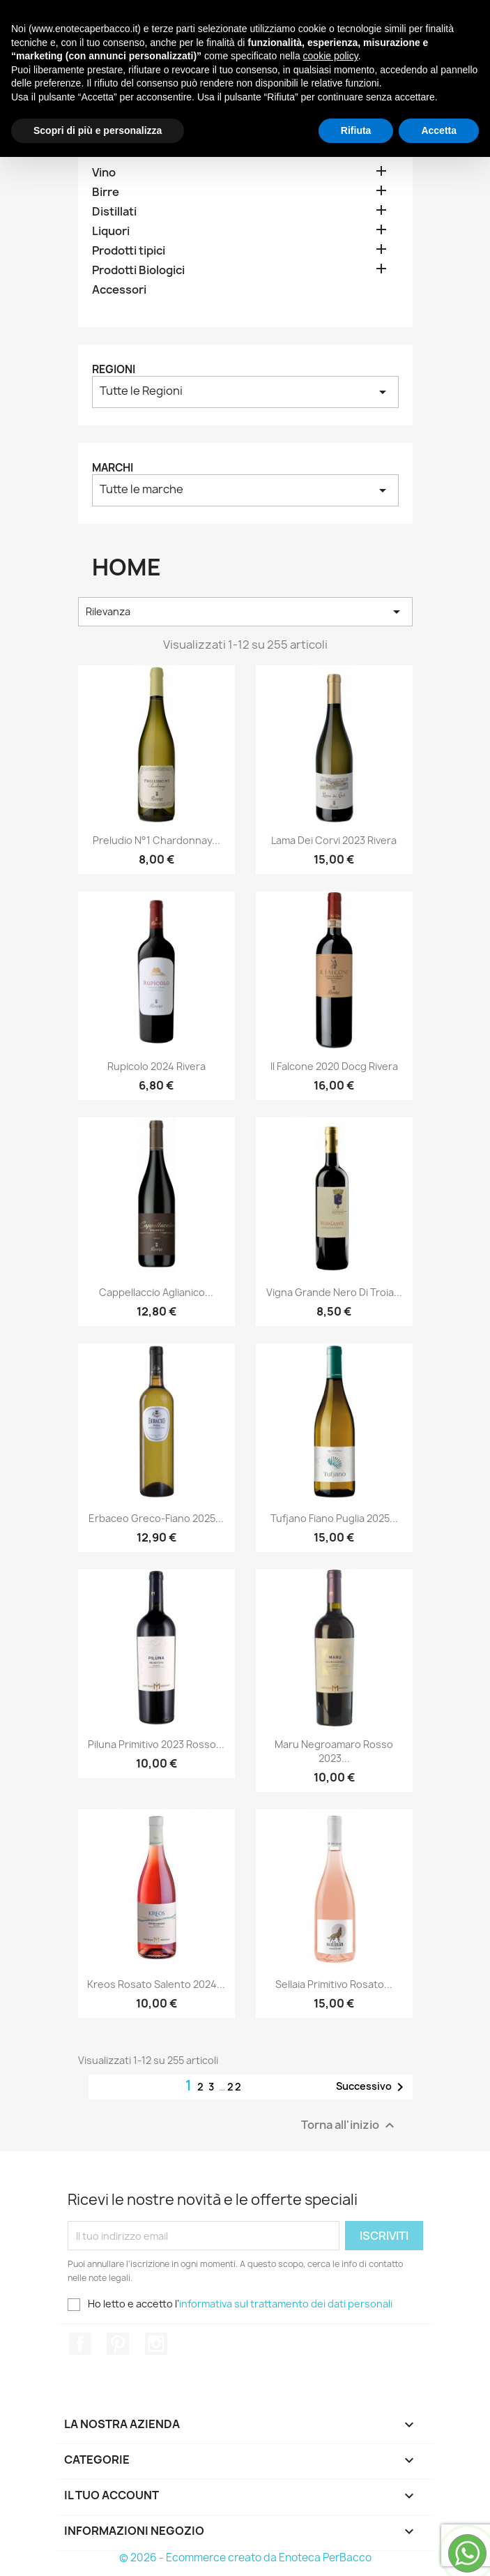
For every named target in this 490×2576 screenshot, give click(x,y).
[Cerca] (140, 63)
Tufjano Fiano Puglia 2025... (334, 1518)
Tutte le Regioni (245, 391)
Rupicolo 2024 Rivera (156, 1066)
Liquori (111, 231)
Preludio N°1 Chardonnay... (156, 840)
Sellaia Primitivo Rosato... (333, 1984)
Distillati (114, 211)
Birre (105, 192)
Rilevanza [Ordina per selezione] (245, 611)
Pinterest (118, 2344)
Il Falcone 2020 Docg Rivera (334, 1066)
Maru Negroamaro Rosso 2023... (334, 1751)
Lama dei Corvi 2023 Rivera (334, 840)
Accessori (119, 290)
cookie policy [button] (330, 2474)
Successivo (372, 2087)
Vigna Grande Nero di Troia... (334, 1292)
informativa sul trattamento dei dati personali (285, 2303)
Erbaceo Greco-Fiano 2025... (156, 1518)
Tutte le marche (245, 490)
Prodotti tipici (128, 250)
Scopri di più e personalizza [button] (97, 2548)
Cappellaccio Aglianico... (156, 1292)
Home (117, 141)
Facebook (80, 2344)
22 (235, 2086)
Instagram (156, 2344)
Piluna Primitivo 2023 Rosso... (156, 1744)
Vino (104, 172)
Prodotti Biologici (138, 270)
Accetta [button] (439, 2548)
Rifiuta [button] (356, 2548)
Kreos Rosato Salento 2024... (156, 1984)
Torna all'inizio (349, 2125)
